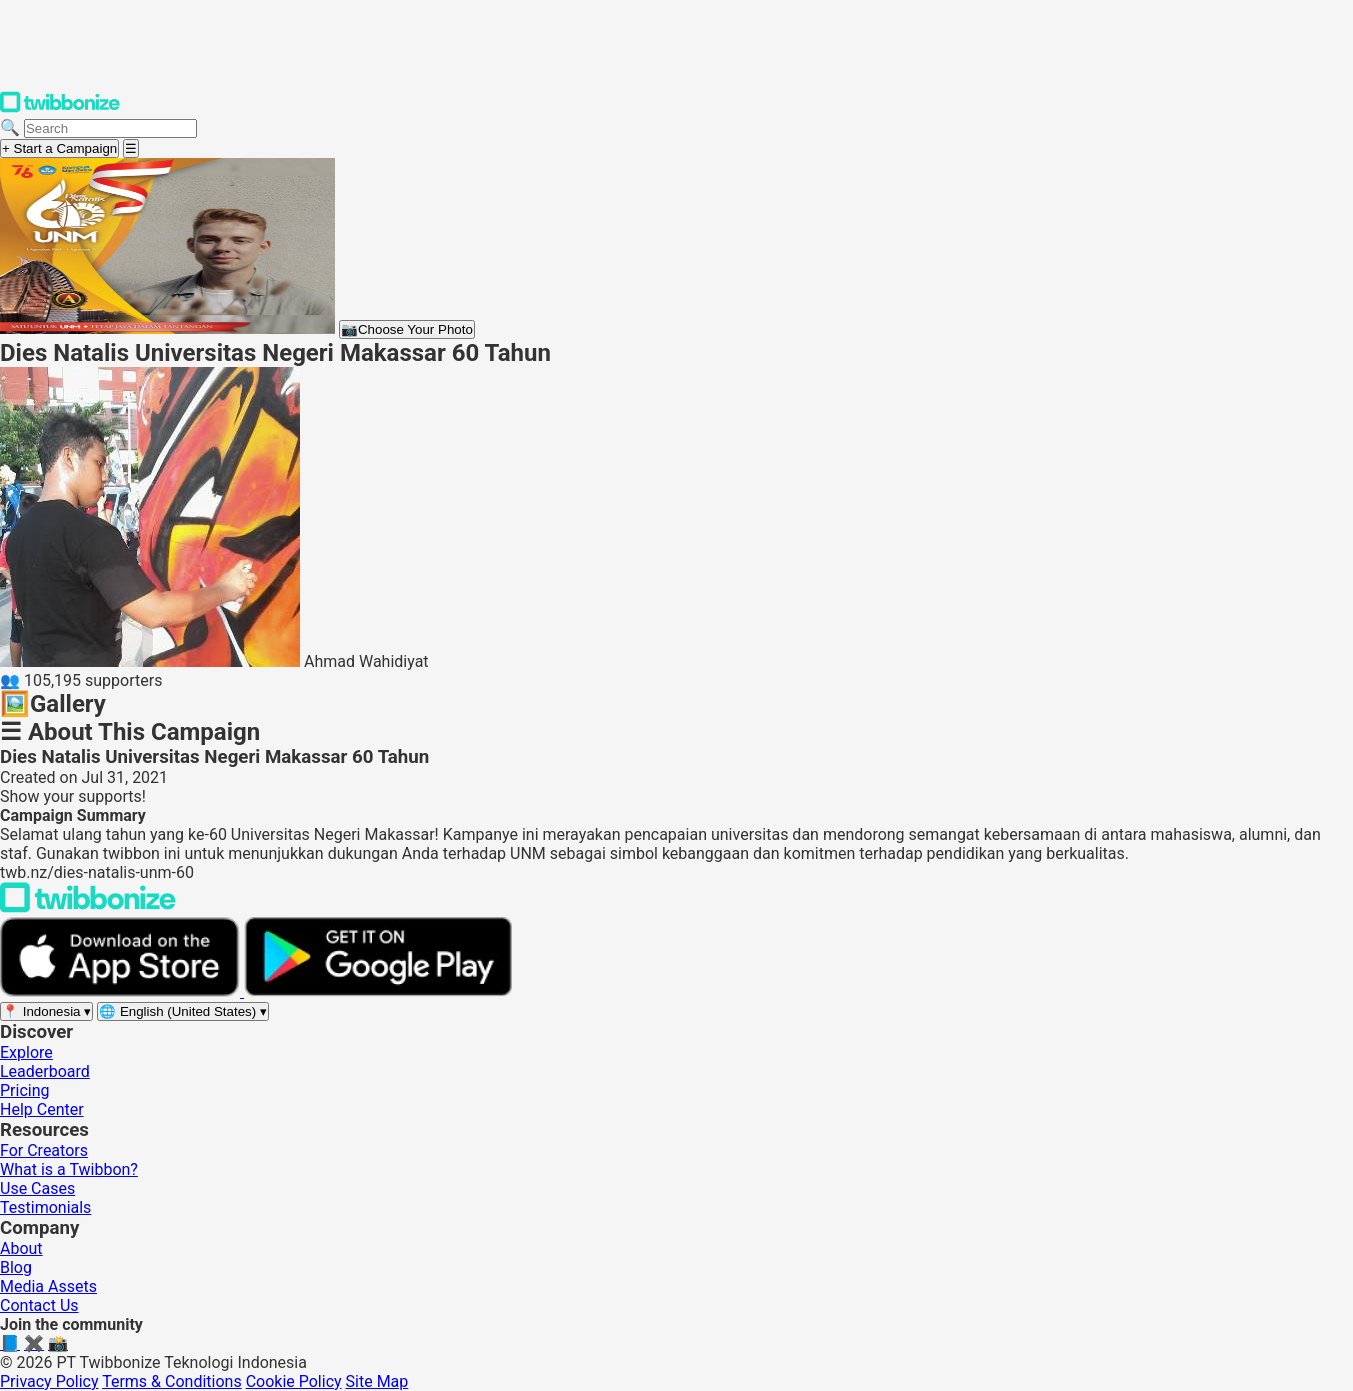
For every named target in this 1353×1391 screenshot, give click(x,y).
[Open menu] (131, 148)
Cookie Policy (294, 1381)
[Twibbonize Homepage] (60, 108)
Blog (16, 1267)
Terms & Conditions (172, 1381)
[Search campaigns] (110, 128)
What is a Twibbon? (69, 1169)
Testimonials (45, 1207)
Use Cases (37, 1188)
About (21, 1248)
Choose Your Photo (407, 329)
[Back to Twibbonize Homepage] (88, 907)
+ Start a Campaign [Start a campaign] (59, 148)
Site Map (377, 1381)
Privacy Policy (49, 1381)
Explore (26, 1052)
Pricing (25, 1090)
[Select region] (46, 1011)
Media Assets (48, 1286)
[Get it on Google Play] (378, 991)
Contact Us (39, 1305)
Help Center (42, 1109)
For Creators (44, 1150)
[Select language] (183, 1011)
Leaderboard (45, 1071)
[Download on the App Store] (122, 991)
